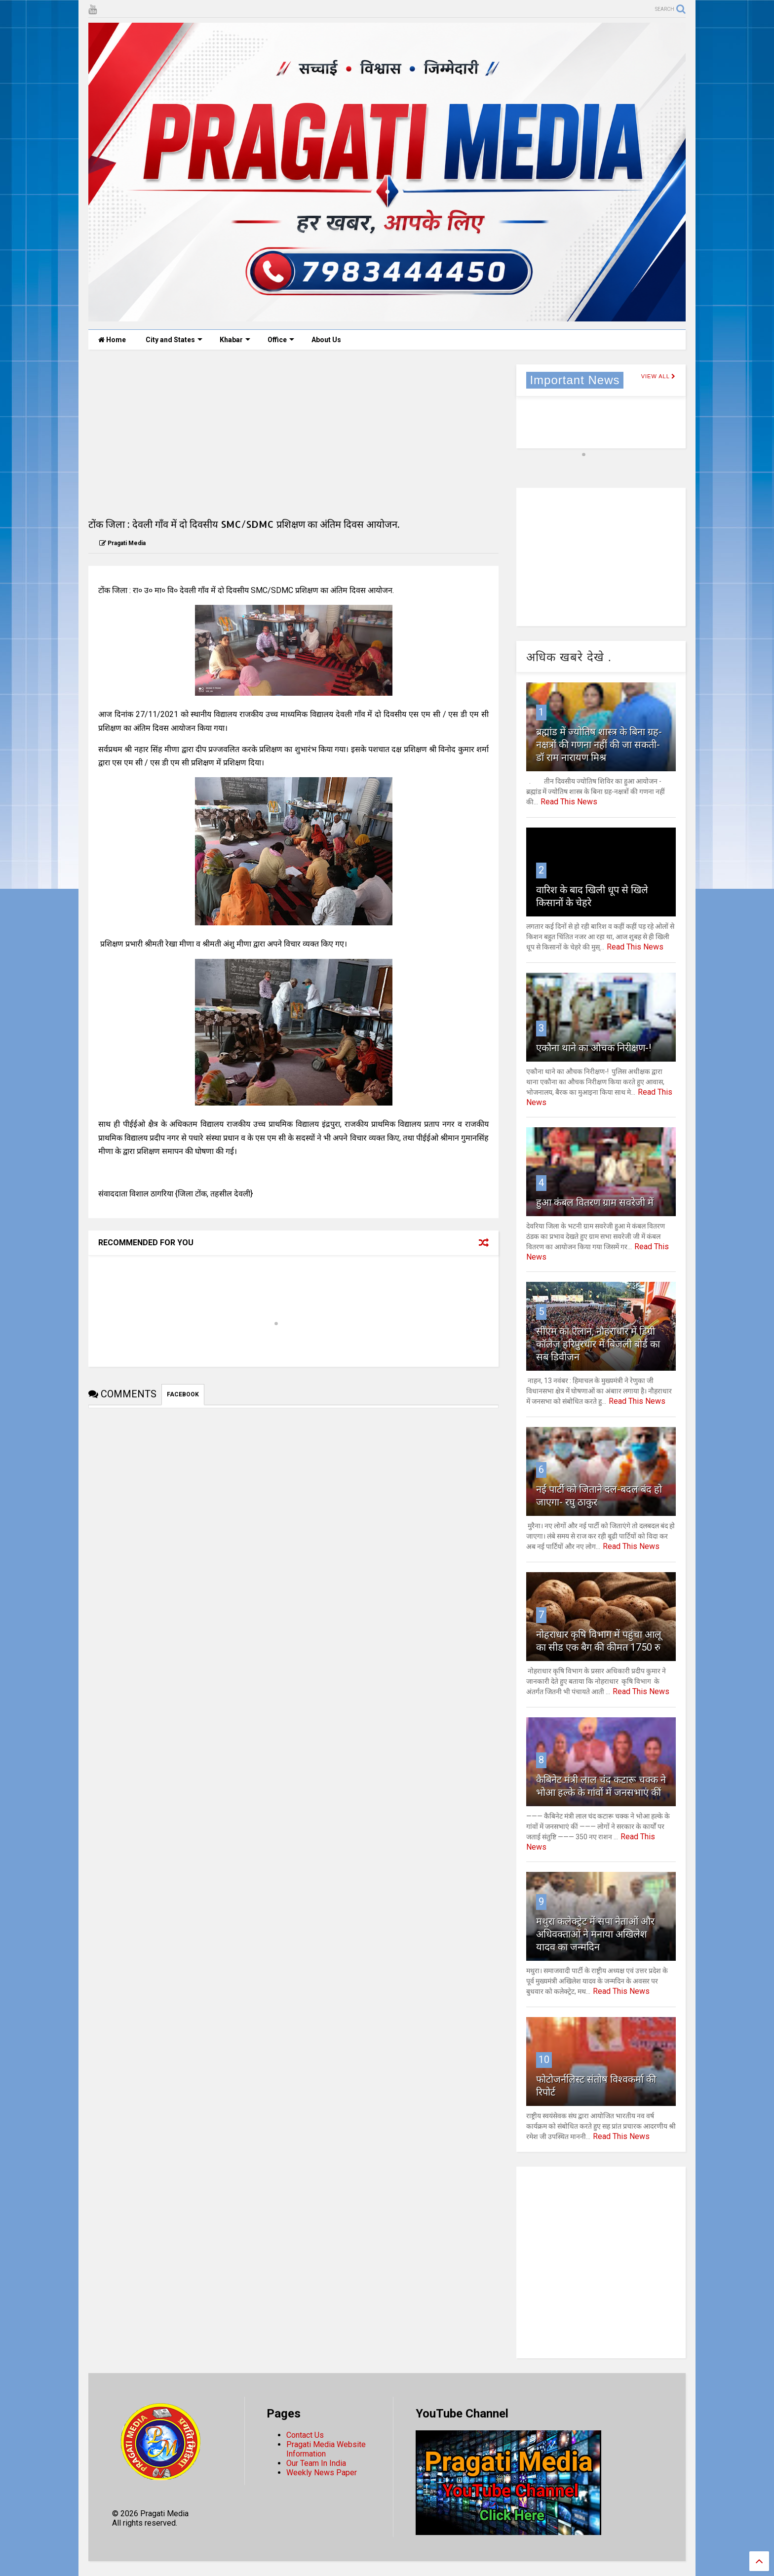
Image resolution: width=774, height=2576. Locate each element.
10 (544, 2059)
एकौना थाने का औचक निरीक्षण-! (593, 1048)
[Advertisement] (293, 433)
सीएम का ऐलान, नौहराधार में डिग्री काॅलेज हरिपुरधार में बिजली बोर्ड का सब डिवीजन (598, 1344)
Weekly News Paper (321, 2472)
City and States (174, 340)
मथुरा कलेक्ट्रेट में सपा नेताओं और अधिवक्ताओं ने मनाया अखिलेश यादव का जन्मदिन (595, 1934)
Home (112, 340)
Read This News (569, 801)
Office (281, 340)
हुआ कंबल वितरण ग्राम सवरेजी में (595, 1202)
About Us (326, 340)
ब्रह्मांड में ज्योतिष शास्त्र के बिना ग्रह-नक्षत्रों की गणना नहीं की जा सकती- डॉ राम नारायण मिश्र (599, 744)
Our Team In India (316, 2463)
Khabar (235, 340)
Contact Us (305, 2435)
